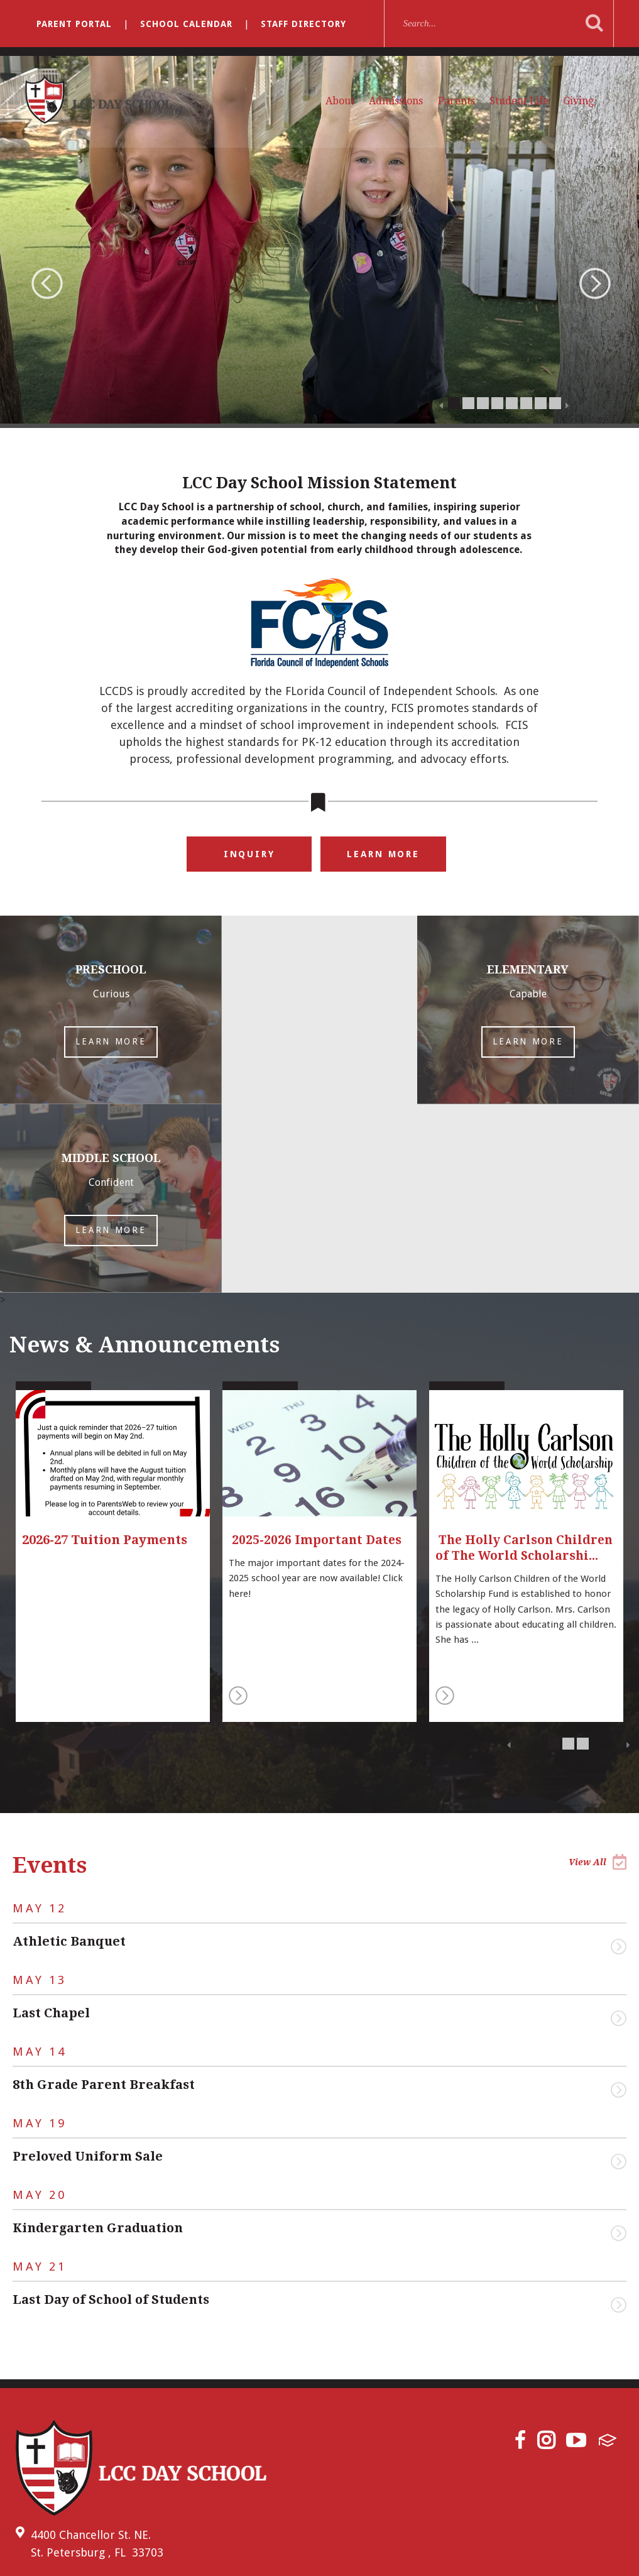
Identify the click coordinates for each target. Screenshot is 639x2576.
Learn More (383, 854)
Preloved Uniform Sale (88, 1967)
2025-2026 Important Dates (317, 1351)
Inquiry (249, 854)
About (339, 101)
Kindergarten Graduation (98, 2039)
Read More (238, 1507)
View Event (618, 1758)
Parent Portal (74, 24)
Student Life (519, 101)
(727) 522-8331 (55, 2420)
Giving (578, 101)
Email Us (45, 2392)
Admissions (396, 101)
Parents (456, 101)
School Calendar (186, 24)
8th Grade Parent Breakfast (104, 1896)
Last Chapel (51, 1824)
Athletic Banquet (69, 1752)
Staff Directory (303, 24)
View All (597, 1673)
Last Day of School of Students (111, 2110)
